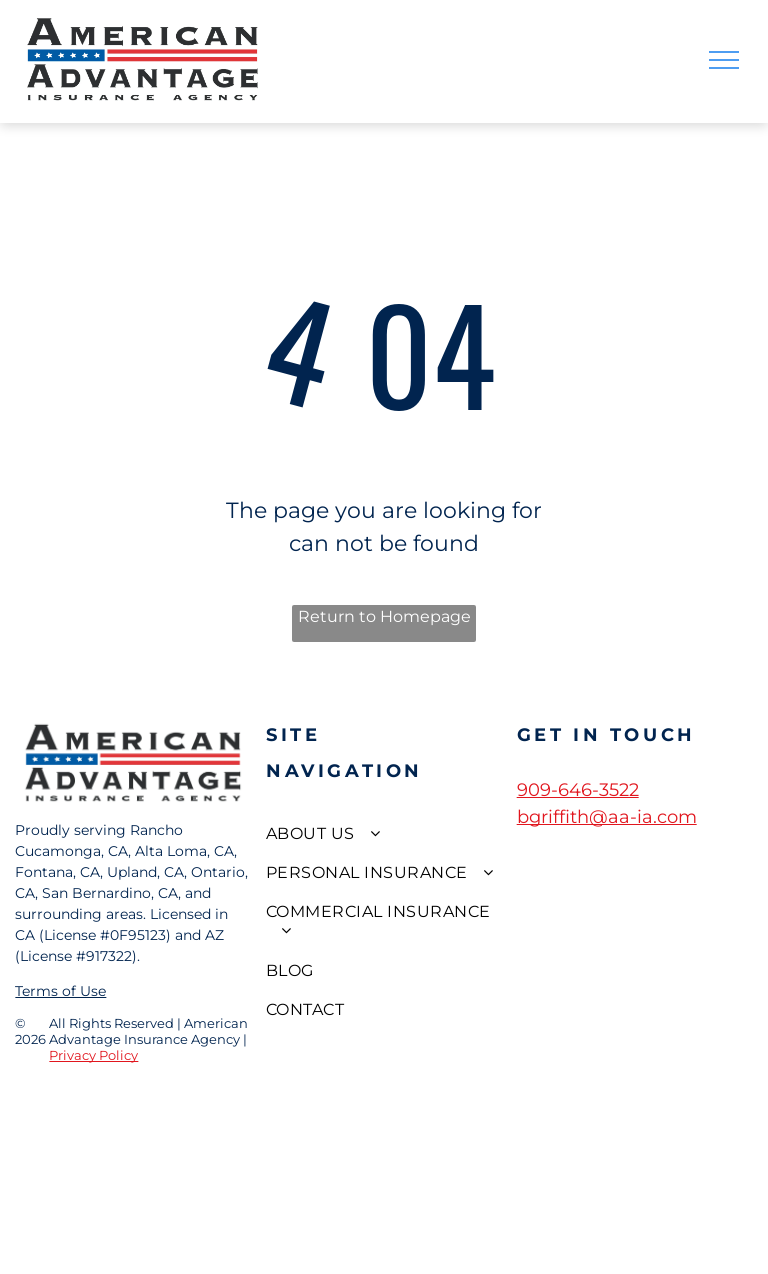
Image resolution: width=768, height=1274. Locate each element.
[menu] (724, 60)
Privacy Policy (93, 1055)
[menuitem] (384, 832)
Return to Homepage (384, 616)
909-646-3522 (578, 790)
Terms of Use (60, 991)
